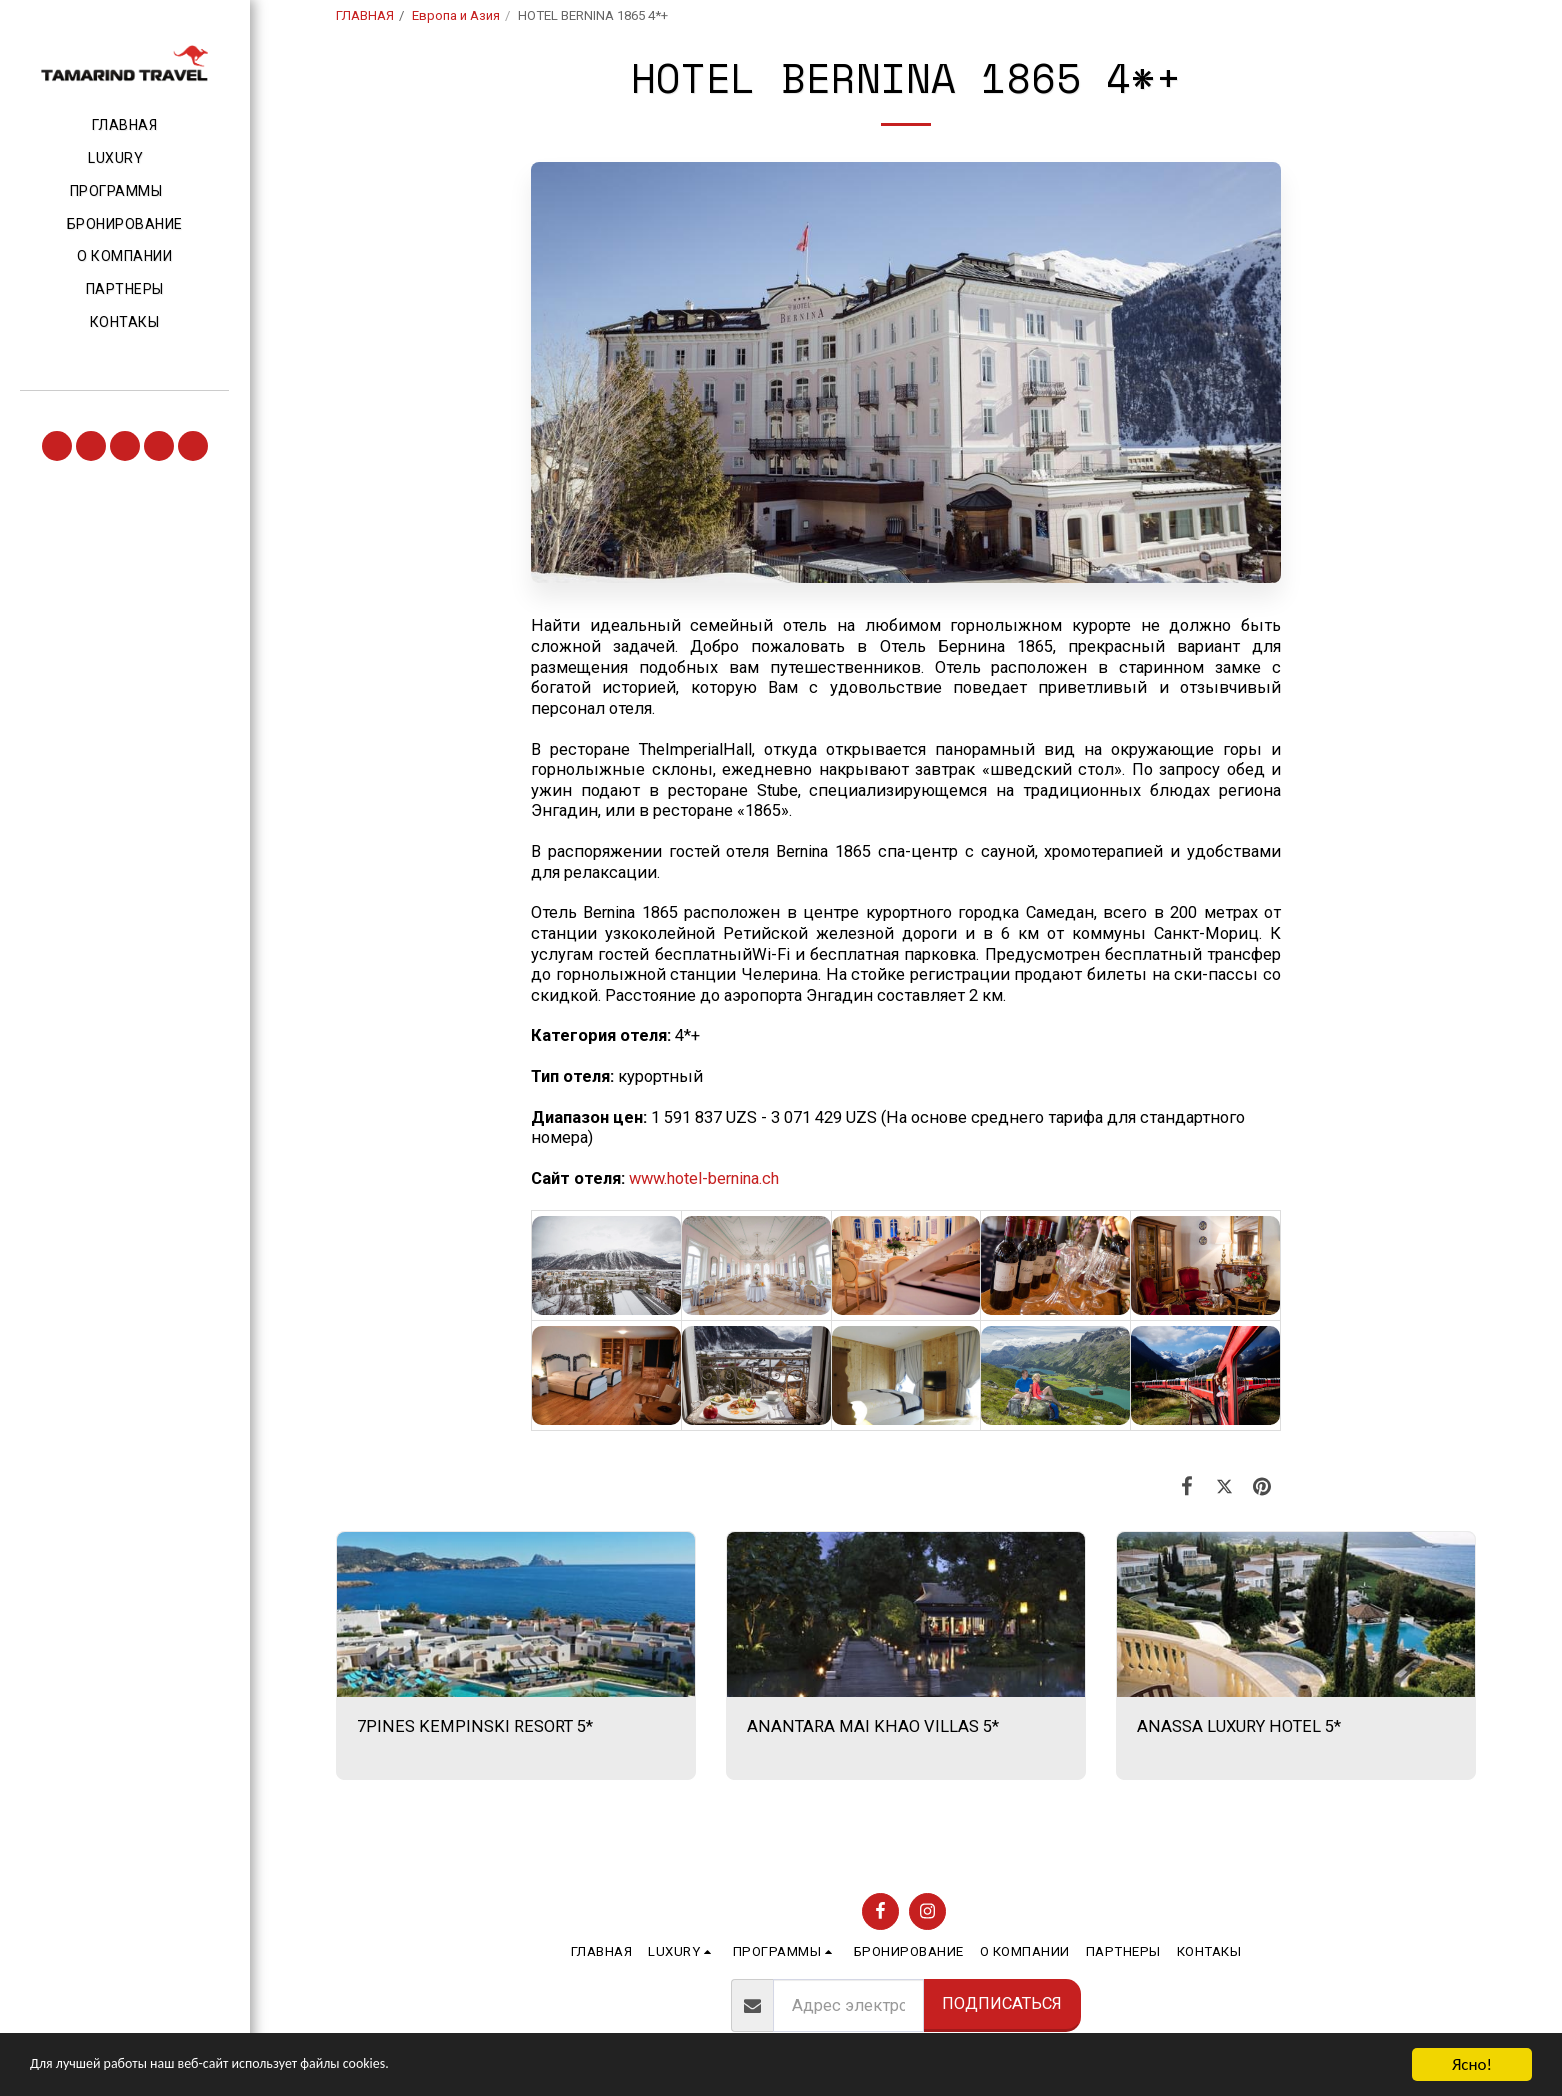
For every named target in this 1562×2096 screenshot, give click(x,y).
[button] (124, 159)
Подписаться (1002, 2003)
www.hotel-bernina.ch (704, 1178)
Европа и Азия (456, 15)
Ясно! (1472, 2064)
